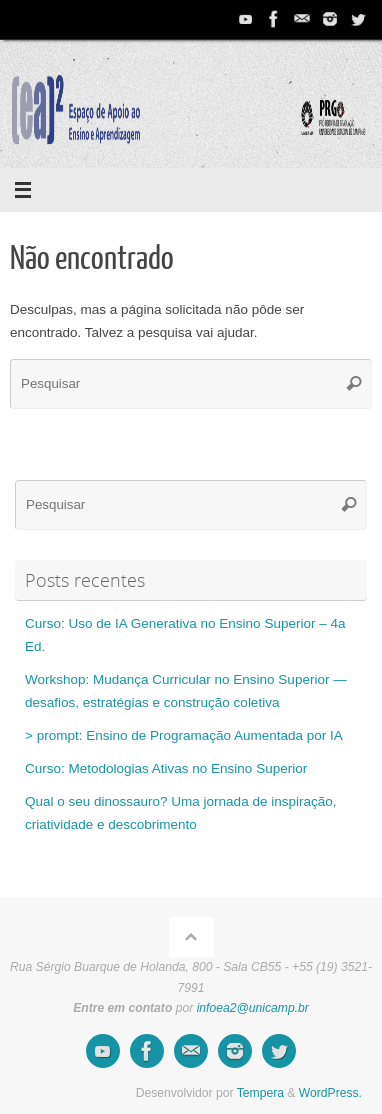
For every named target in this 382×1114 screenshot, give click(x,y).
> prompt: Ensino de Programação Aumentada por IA (184, 735)
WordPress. (330, 1093)
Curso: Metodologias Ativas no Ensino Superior (166, 768)
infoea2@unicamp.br (253, 1008)
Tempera (260, 1093)
